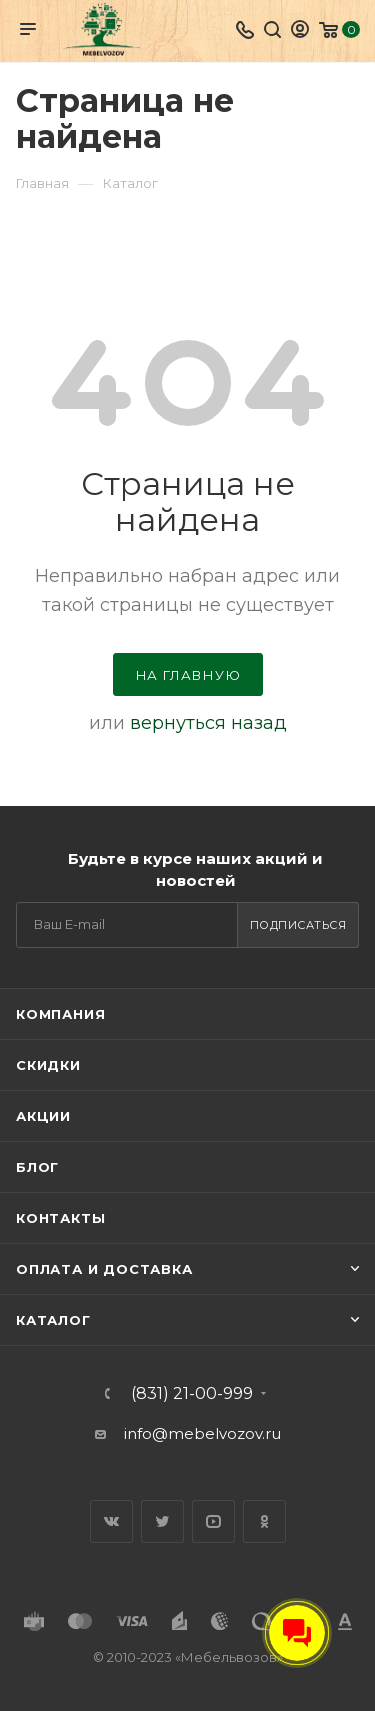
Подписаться (298, 925)
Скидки (48, 1065)
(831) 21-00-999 (192, 1394)
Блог (37, 1167)
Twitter (162, 1521)
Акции (43, 1116)
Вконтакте (111, 1521)
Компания (60, 1014)
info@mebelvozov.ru (202, 1433)
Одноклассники (264, 1521)
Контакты (60, 1218)
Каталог (53, 1320)
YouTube (213, 1521)
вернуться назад (208, 723)
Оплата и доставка (104, 1269)
